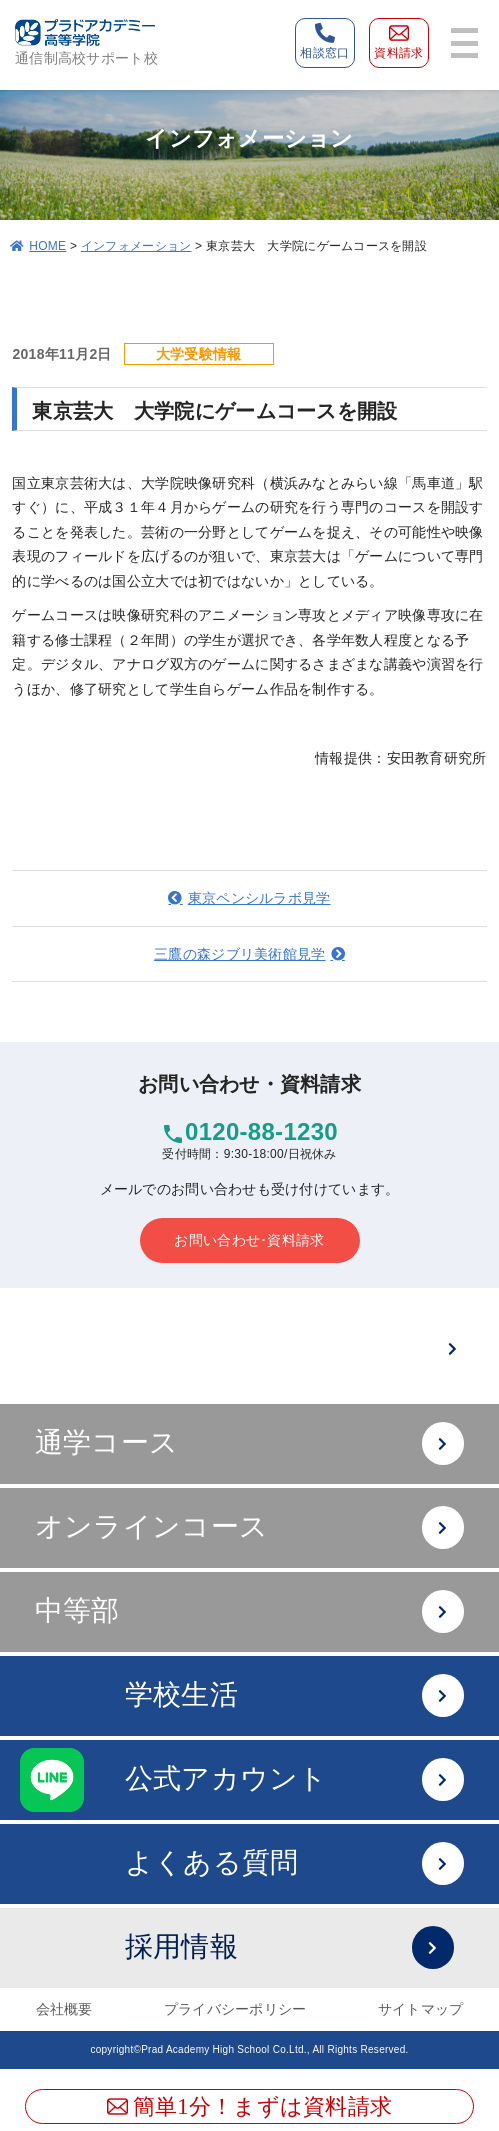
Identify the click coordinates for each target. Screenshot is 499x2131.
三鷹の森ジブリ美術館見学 (239, 954)
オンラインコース (249, 1527)
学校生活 (294, 1695)
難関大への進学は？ (284, 1348)
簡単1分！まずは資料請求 (250, 2106)
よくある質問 (294, 1863)
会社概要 (64, 2009)
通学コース (249, 1443)
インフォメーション (136, 246)
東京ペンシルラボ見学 (259, 898)
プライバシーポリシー (235, 2009)
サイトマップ (421, 2009)
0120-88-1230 (261, 1131)
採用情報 (289, 1947)
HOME (47, 246)
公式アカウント (294, 1779)
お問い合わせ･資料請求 (249, 1240)
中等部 (249, 1611)
